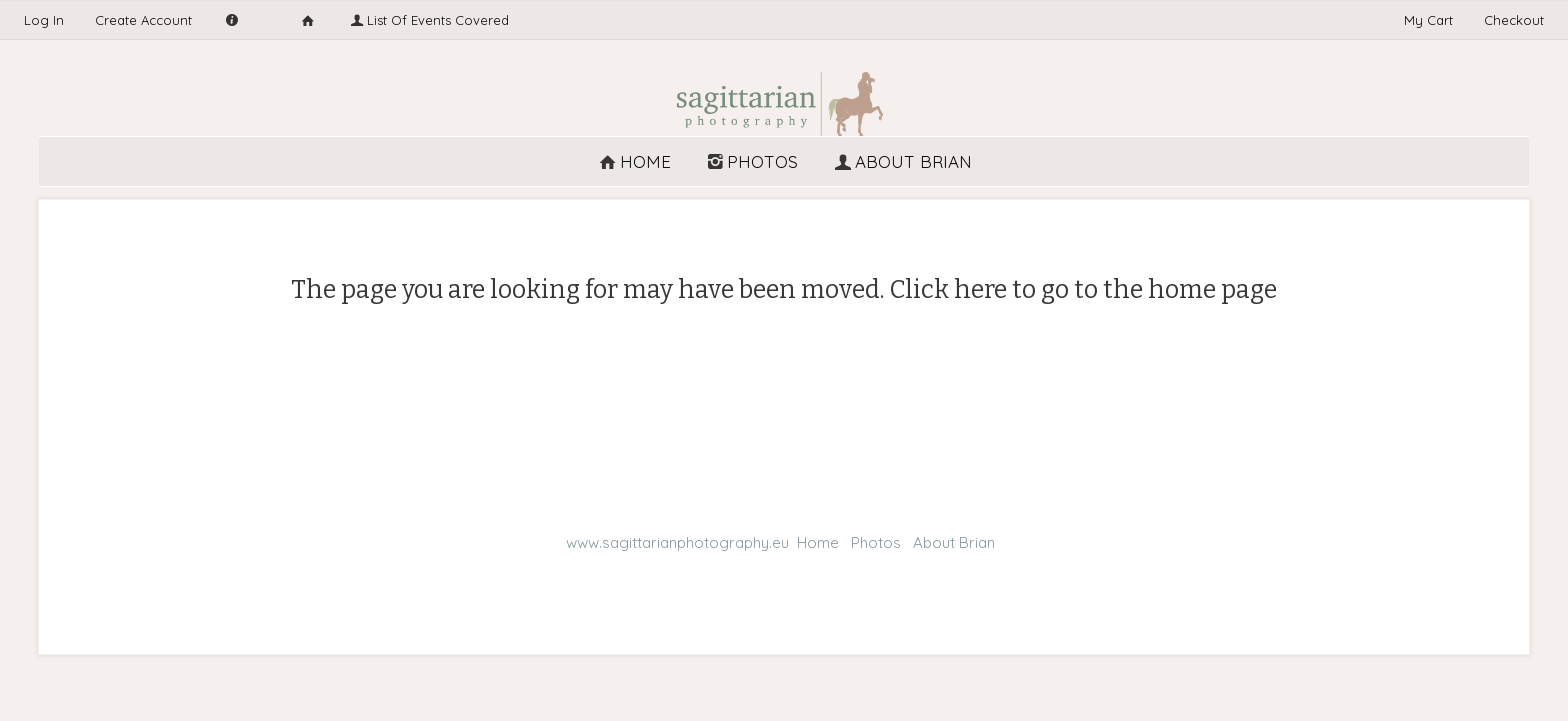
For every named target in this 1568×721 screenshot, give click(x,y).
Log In (44, 20)
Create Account (143, 20)
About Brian (901, 161)
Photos (751, 161)
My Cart (1430, 20)
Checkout (1514, 20)
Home (633, 161)
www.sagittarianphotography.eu (677, 542)
